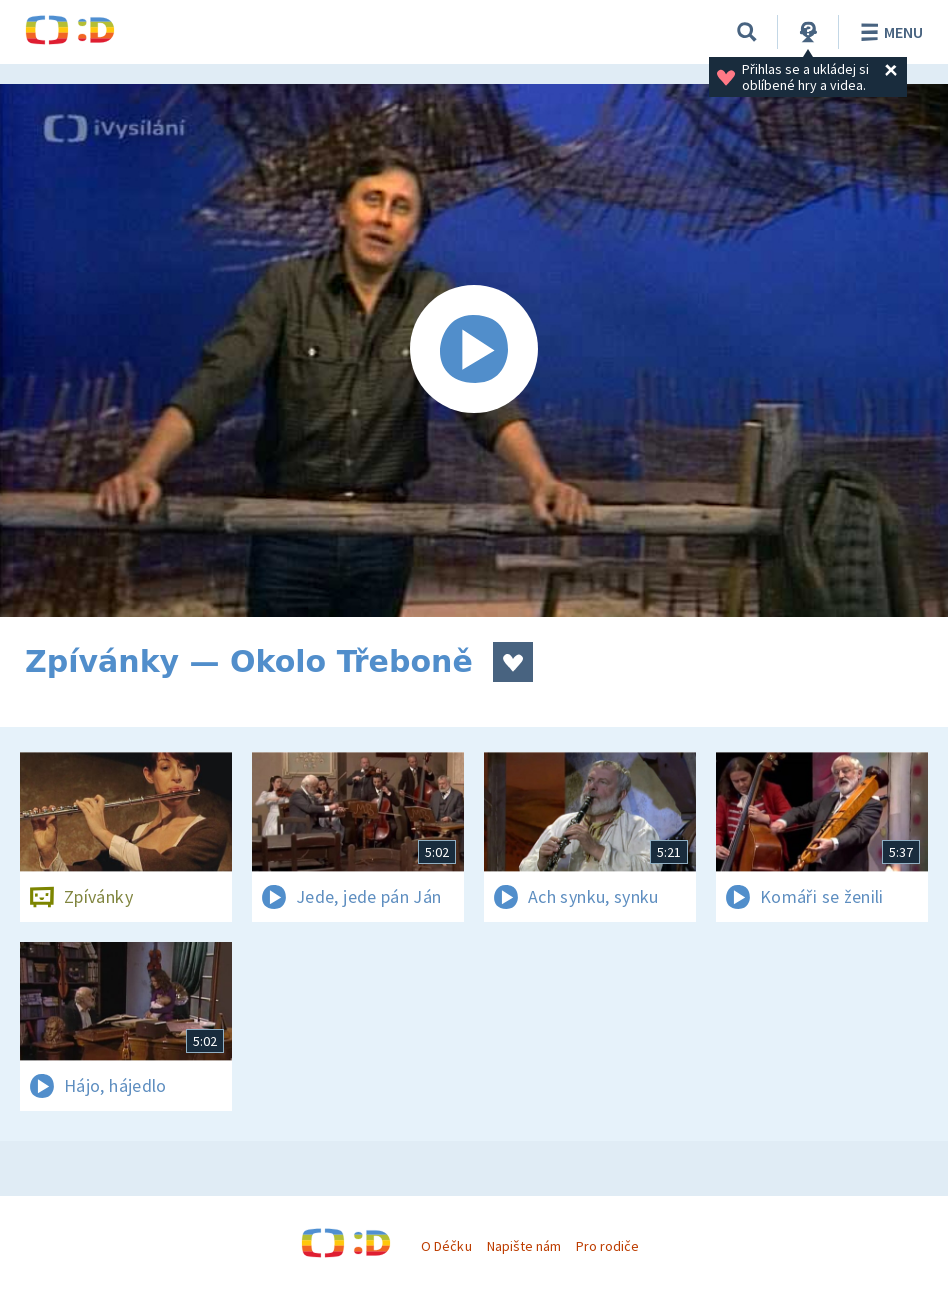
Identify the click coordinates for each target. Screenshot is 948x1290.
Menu (888, 32)
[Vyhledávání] (747, 32)
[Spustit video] (474, 350)
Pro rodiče (607, 1246)
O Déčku (446, 1246)
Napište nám (524, 1246)
